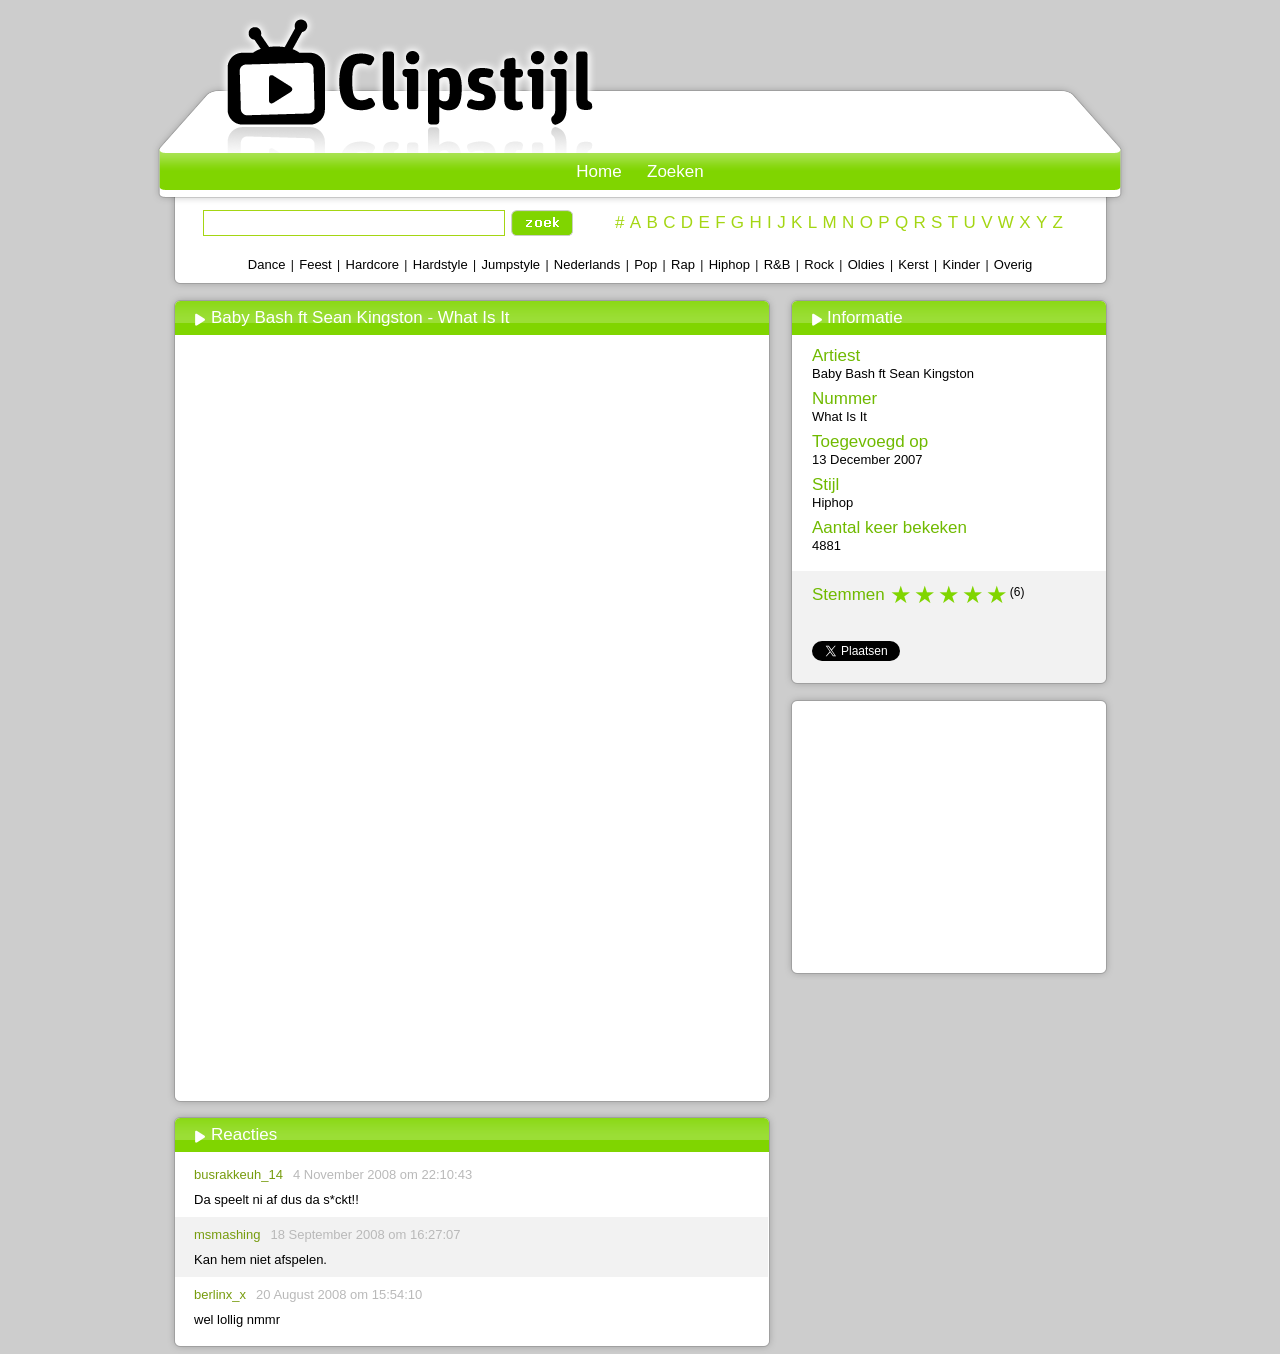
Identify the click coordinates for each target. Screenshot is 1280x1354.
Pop (645, 264)
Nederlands (587, 264)
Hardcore (372, 264)
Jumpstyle (511, 264)
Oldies (866, 264)
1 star (902, 595)
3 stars (950, 595)
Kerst (913, 264)
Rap (683, 264)
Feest (315, 264)
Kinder (961, 264)
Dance (267, 264)
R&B (777, 264)
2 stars (926, 595)
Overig (1013, 264)
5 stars (998, 595)
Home (598, 171)
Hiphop (729, 264)
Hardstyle (440, 264)
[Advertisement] (471, 947)
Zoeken (675, 171)
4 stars (974, 595)
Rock (819, 264)
